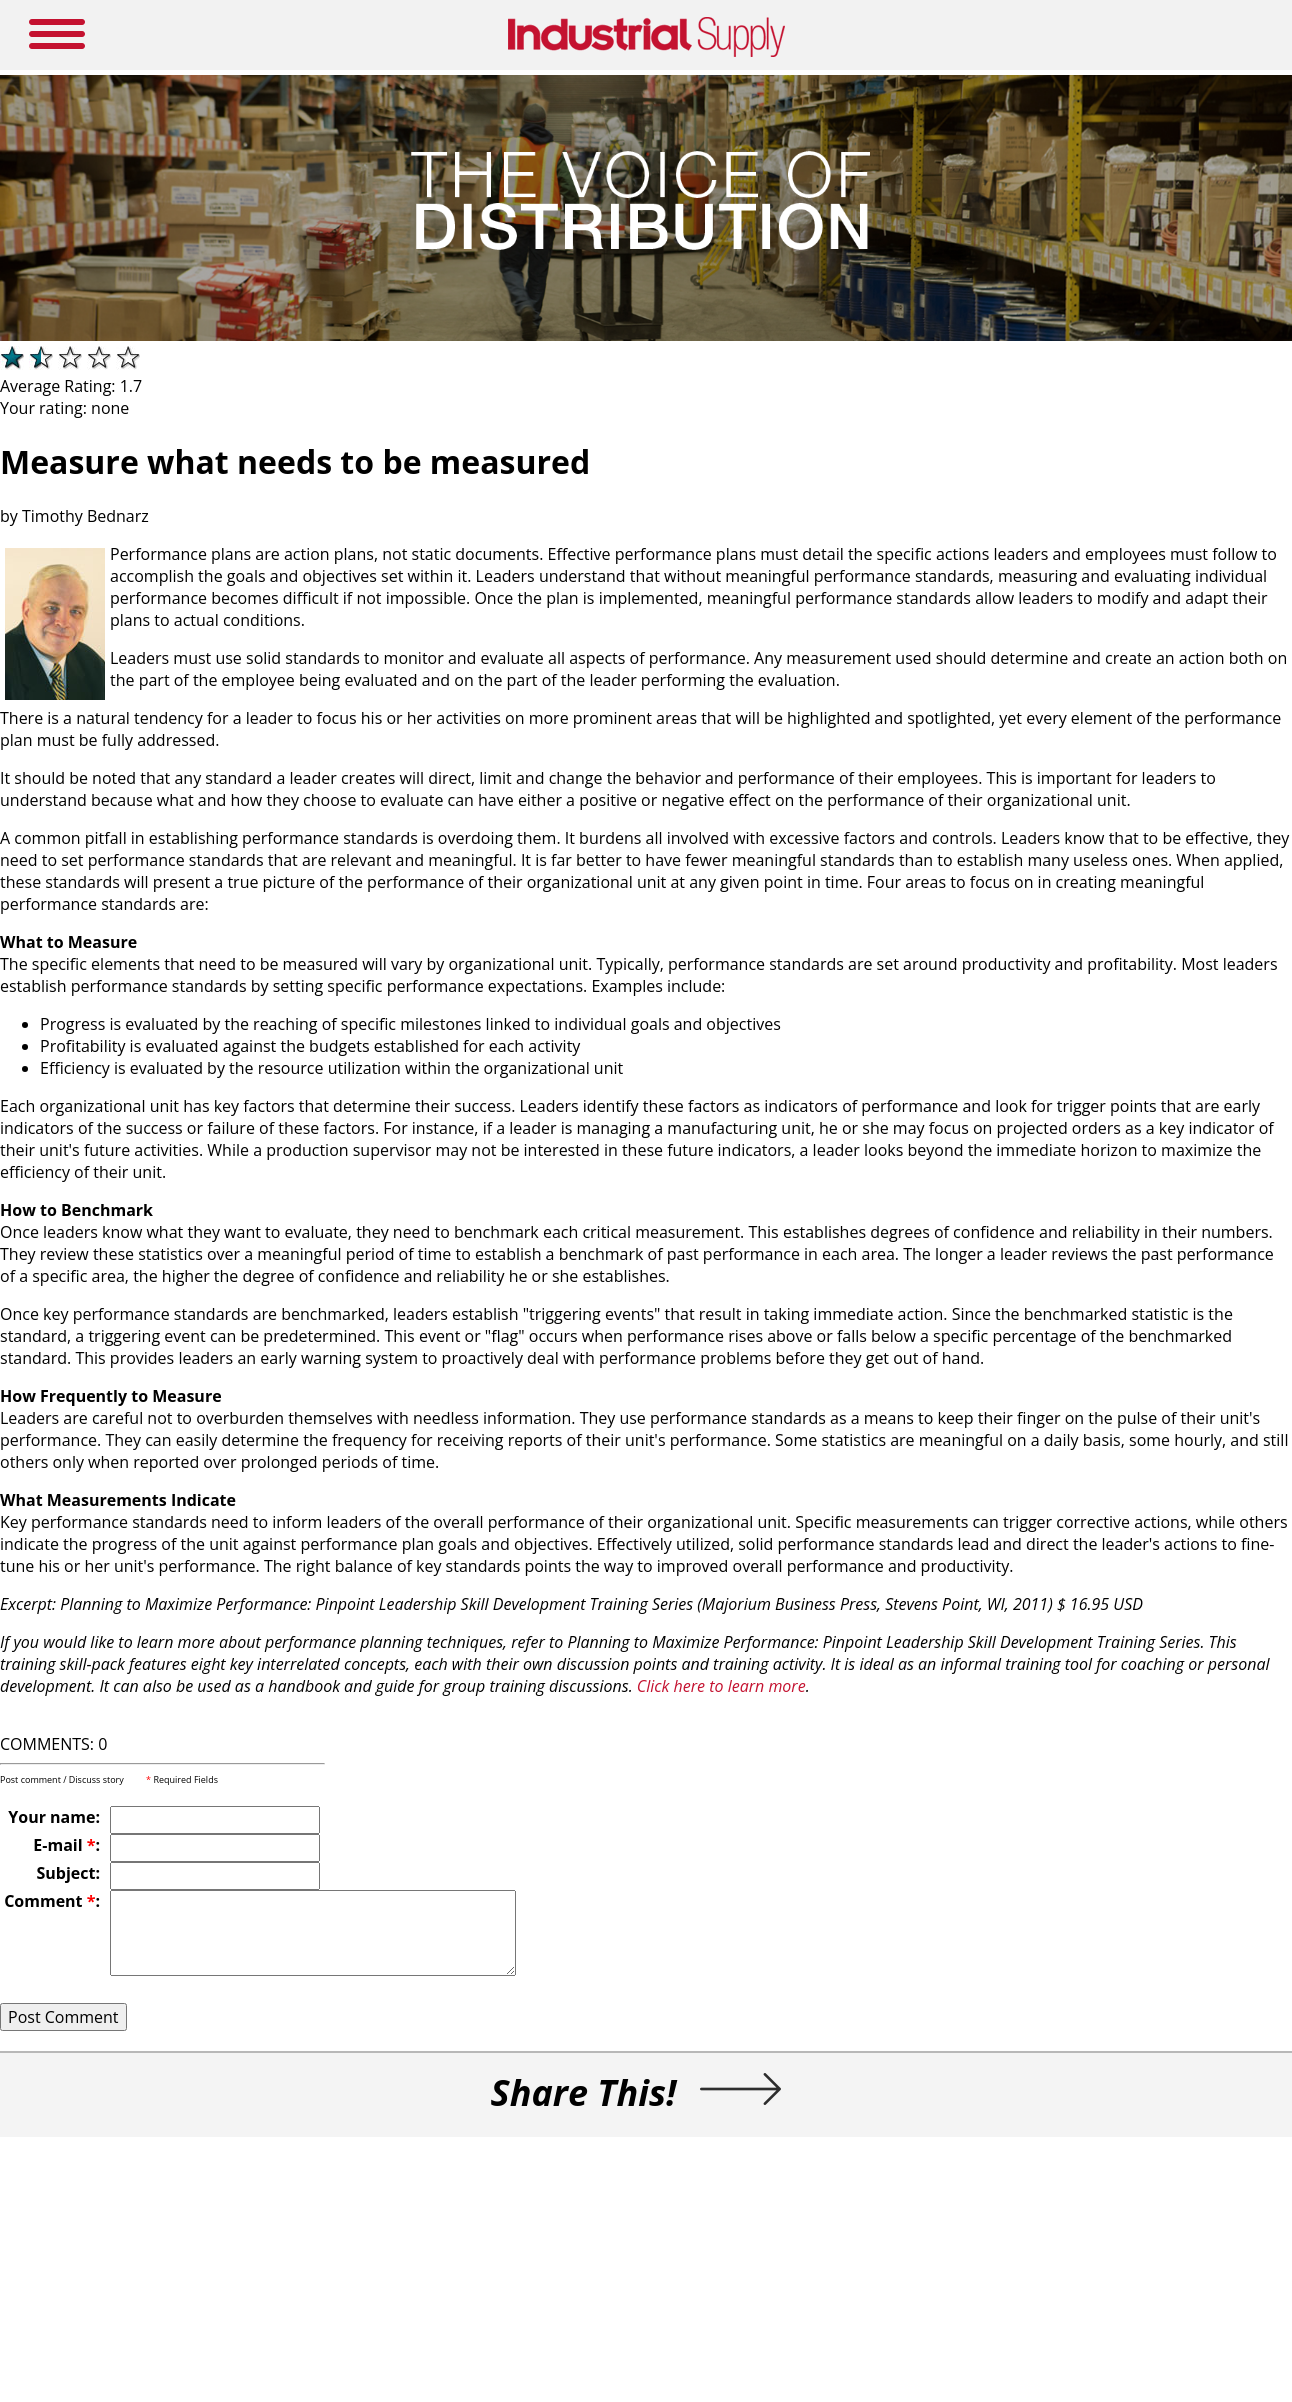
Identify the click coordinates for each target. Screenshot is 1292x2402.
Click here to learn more (721, 1686)
